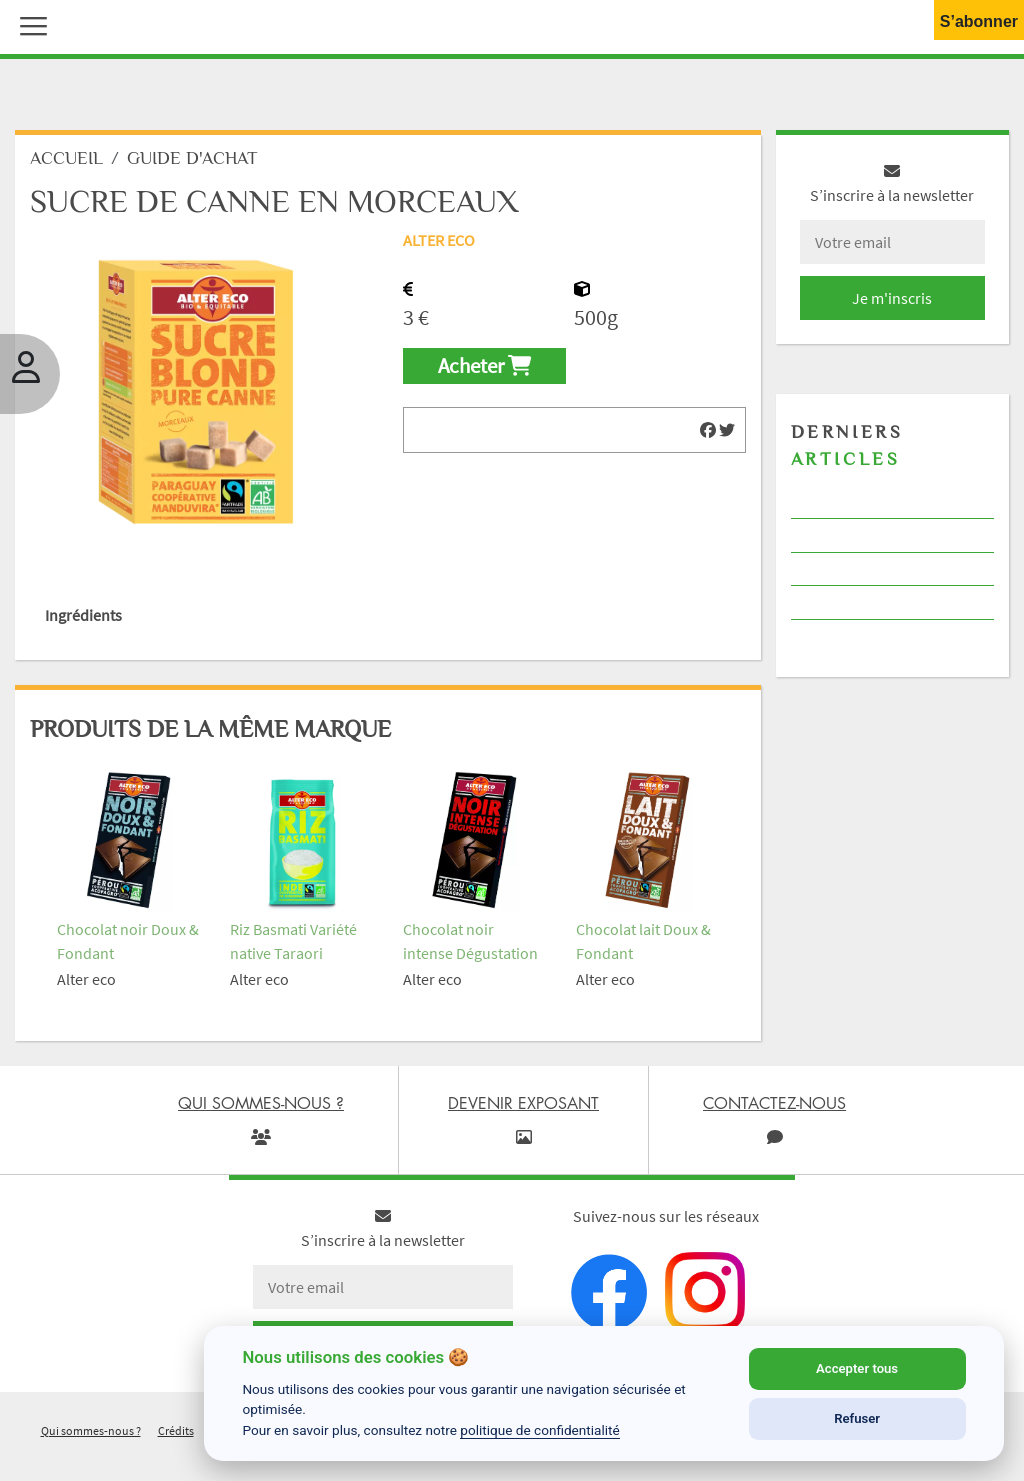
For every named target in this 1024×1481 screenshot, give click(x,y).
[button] (29, 24)
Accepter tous (857, 1368)
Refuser (857, 1418)
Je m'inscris (892, 298)
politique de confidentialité (540, 1430)
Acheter (484, 366)
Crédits (176, 1430)
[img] (708, 430)
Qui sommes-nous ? (91, 1430)
